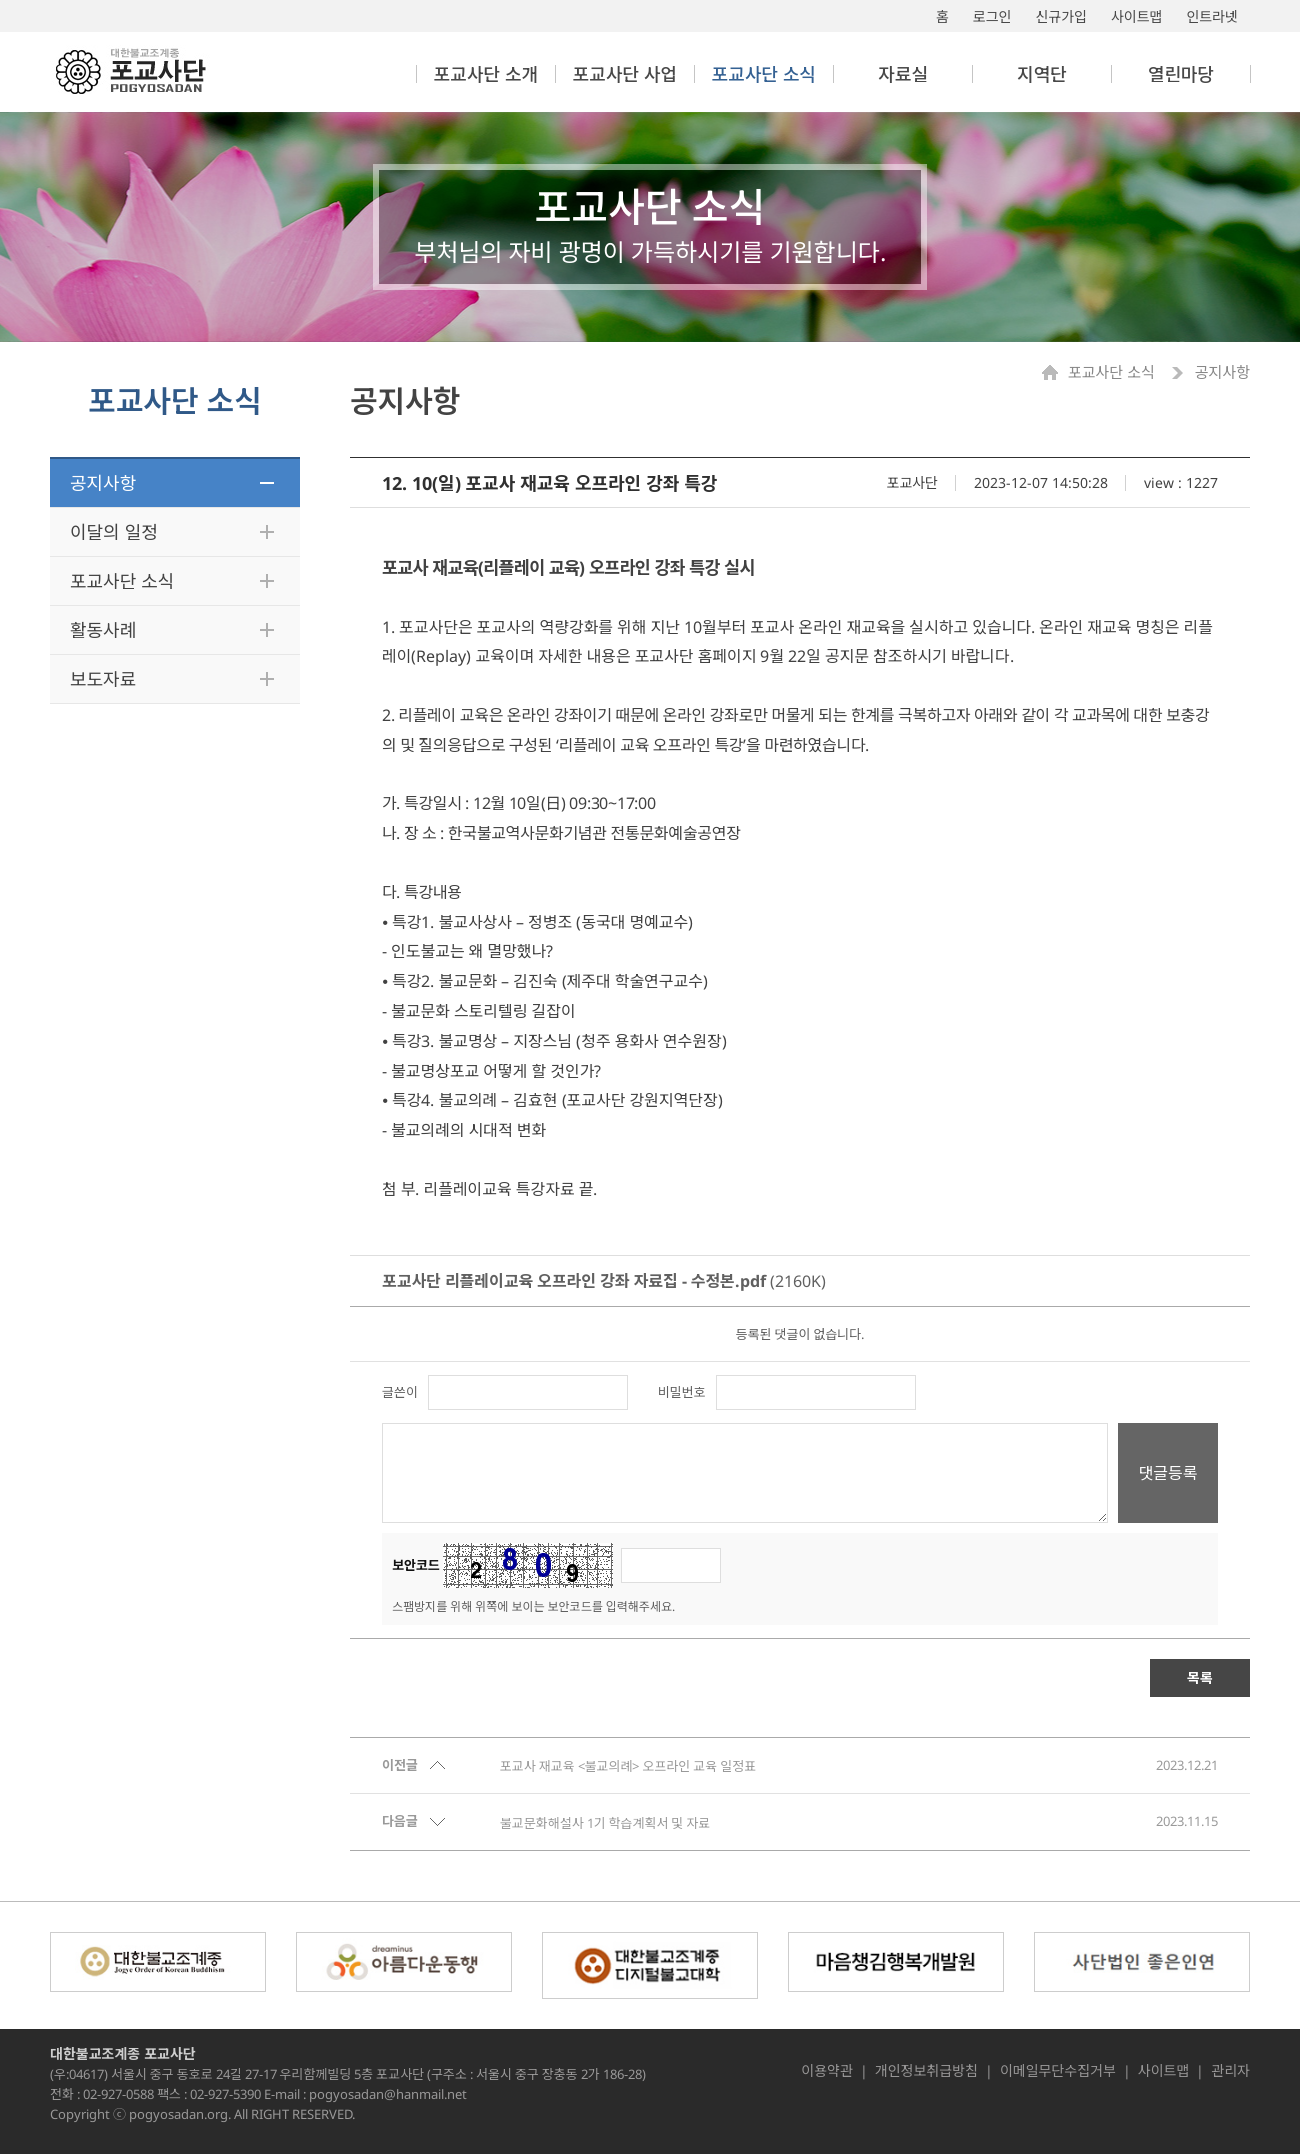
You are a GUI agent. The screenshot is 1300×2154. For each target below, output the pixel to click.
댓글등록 (1168, 1473)
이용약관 (827, 2071)
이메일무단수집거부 (1058, 2071)
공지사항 (103, 483)
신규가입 (1061, 16)
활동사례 (103, 630)
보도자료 (103, 679)
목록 (1200, 1677)
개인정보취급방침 (926, 2071)
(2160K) (604, 1281)
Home (1055, 372)
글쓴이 (400, 1392)
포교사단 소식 (122, 581)
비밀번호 (682, 1392)
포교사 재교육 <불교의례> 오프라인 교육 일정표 (628, 1766)
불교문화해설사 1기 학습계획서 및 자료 (605, 1823)
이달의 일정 (114, 532)
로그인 (992, 16)
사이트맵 (1137, 16)
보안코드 (416, 1565)
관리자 (1230, 2071)
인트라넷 (1212, 16)
